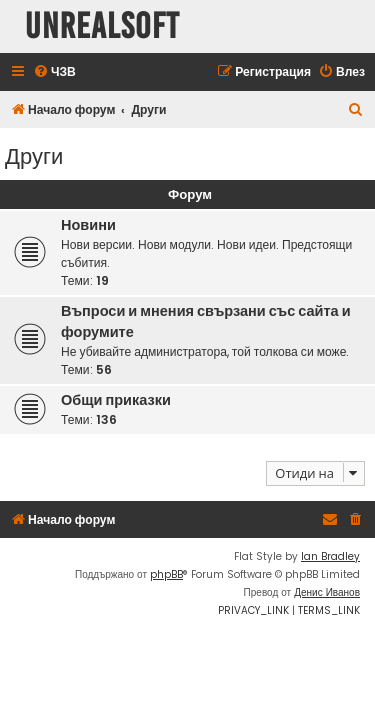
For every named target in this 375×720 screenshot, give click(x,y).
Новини (88, 225)
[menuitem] (54, 72)
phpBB (166, 574)
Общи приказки (116, 400)
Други (34, 154)
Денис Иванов (327, 592)
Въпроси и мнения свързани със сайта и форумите (206, 321)
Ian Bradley (330, 556)
